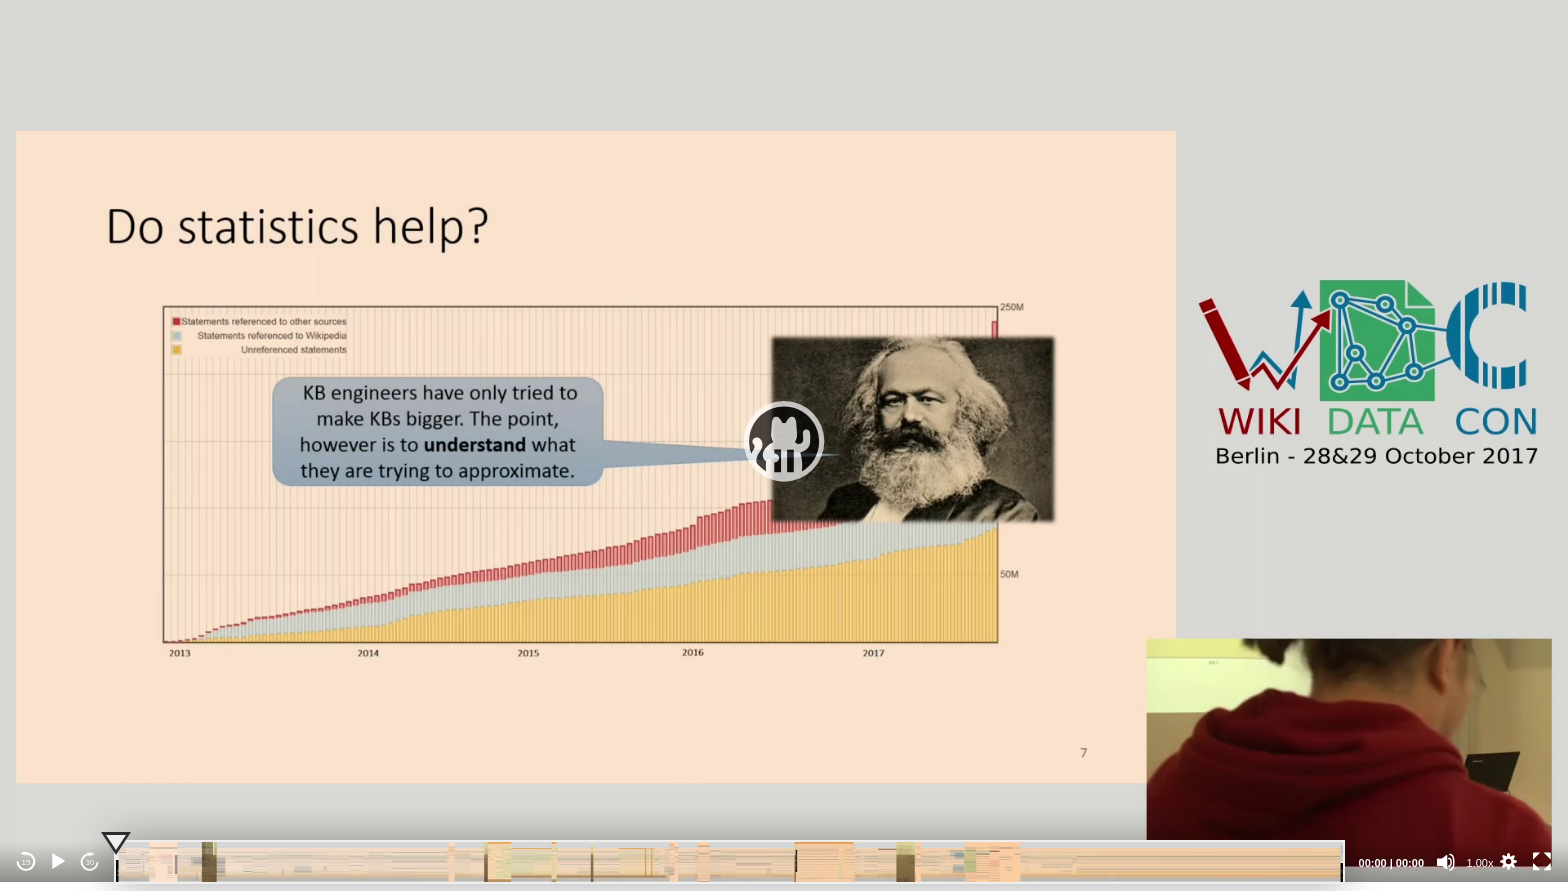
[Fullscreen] (1542, 862)
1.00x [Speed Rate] (1480, 863)
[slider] (729, 862)
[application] (784, 441)
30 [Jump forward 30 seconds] (90, 862)
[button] (784, 441)
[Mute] (1446, 862)
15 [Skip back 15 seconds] (26, 862)
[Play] (58, 862)
